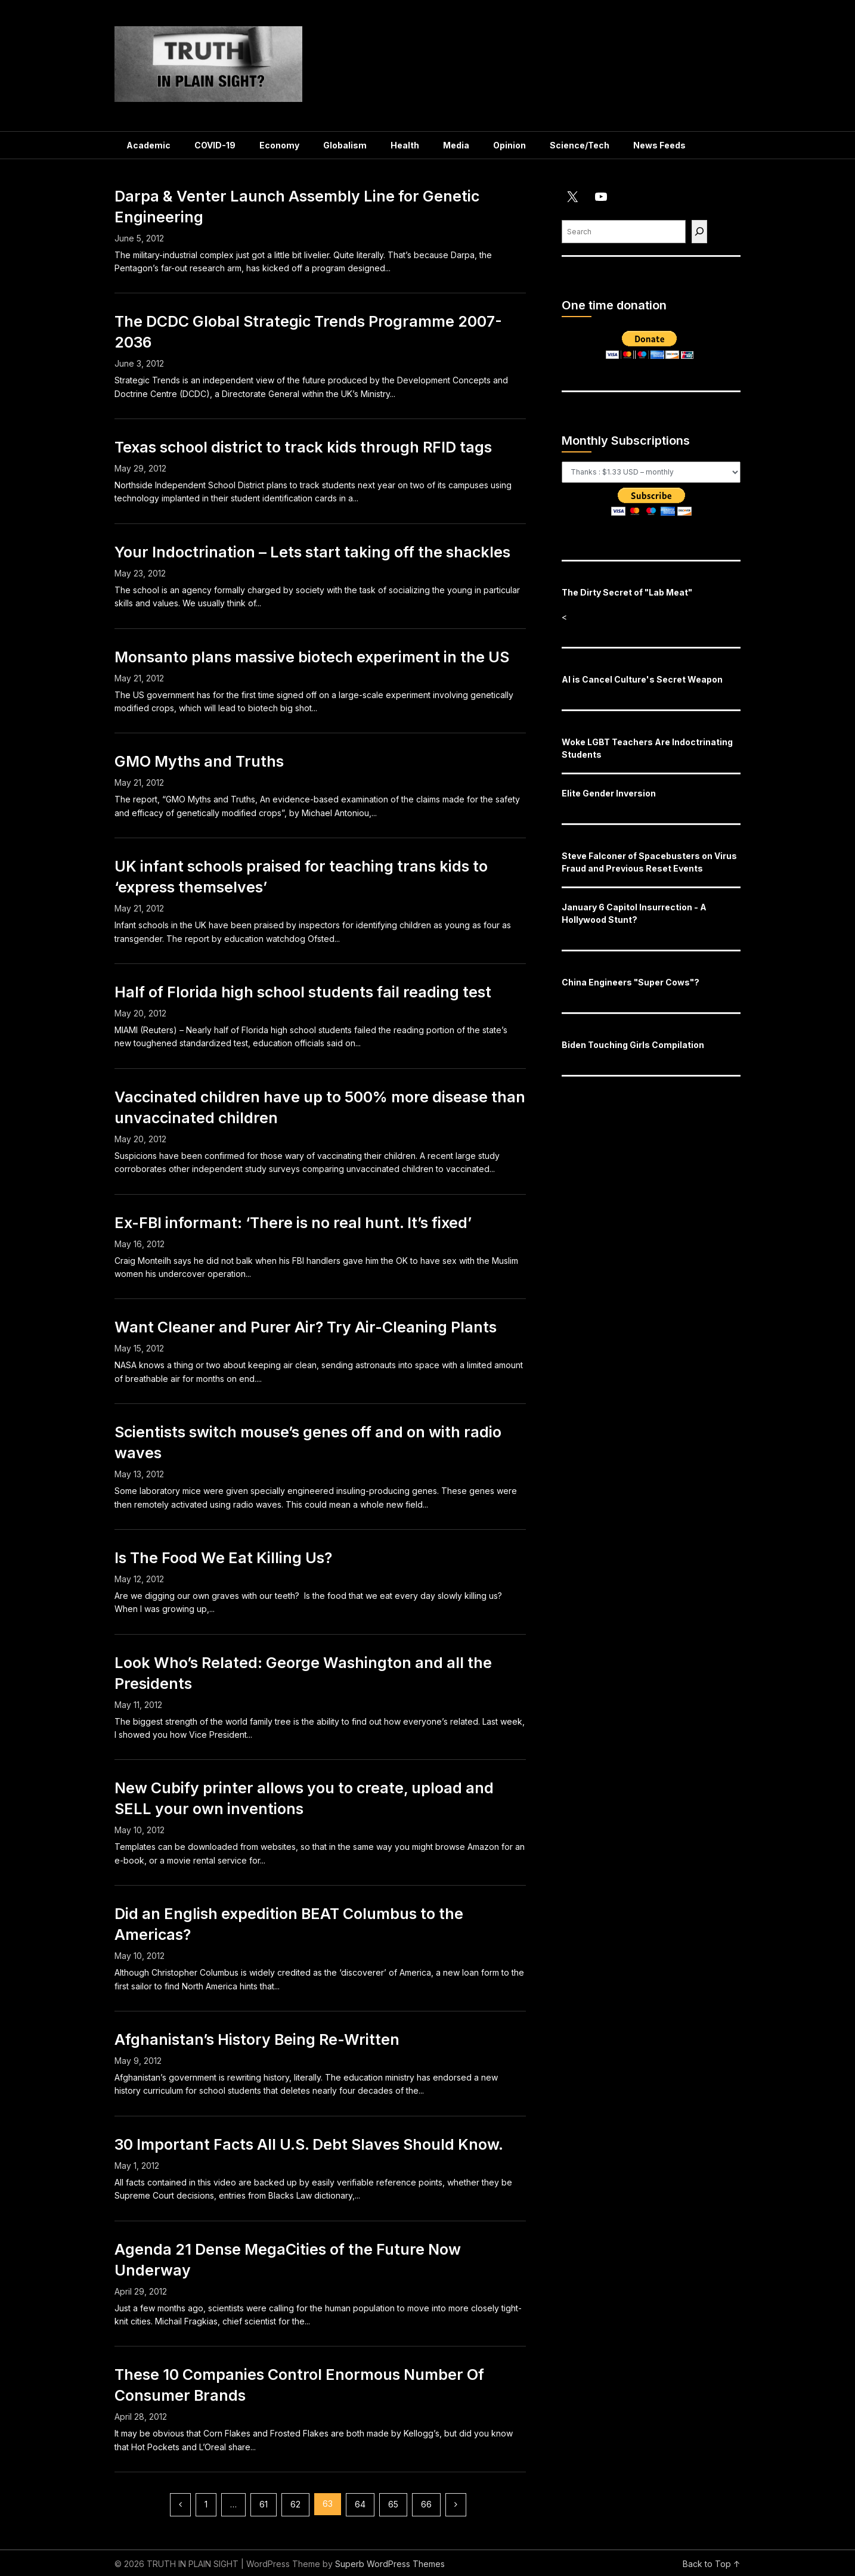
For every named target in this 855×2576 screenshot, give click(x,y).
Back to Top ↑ (712, 2564)
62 (295, 2504)
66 (426, 2504)
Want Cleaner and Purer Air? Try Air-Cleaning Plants (305, 1327)
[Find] (699, 231)
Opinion (509, 145)
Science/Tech (579, 145)
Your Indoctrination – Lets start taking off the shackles (312, 552)
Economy (279, 145)
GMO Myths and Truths (199, 761)
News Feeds (659, 145)
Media (456, 145)
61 (263, 2504)
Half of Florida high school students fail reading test (302, 992)
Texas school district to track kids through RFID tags (303, 447)
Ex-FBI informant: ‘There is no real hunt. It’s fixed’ (293, 1223)
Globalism (345, 145)
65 (393, 2504)
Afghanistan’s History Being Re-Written (256, 2039)
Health (405, 145)
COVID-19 (215, 145)
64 (360, 2504)
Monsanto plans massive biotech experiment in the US (311, 657)
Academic (148, 145)
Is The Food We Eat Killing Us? (223, 1558)
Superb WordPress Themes (390, 2564)
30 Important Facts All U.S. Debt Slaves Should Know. (308, 2144)
